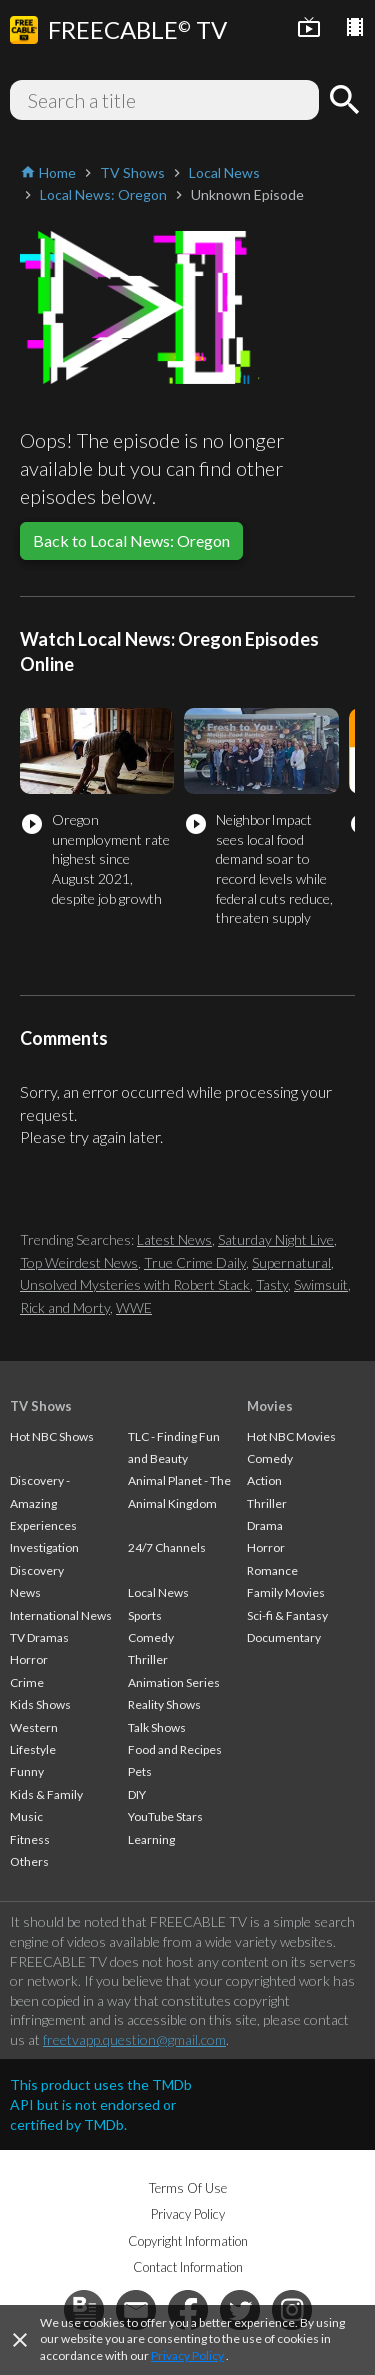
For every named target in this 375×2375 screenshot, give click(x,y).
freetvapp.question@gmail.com (134, 2039)
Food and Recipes (175, 1749)
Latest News (174, 1239)
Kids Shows (40, 1704)
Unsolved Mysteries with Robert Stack (135, 1284)
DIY (137, 1794)
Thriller (148, 1659)
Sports (145, 1615)
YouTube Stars (165, 1816)
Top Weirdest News (79, 1262)
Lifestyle (33, 1749)
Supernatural (291, 1262)
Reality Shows (164, 1704)
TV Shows (41, 1406)
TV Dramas (39, 1637)
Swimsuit (321, 1284)
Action (264, 1480)
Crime (27, 1682)
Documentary (284, 1637)
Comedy (151, 1637)
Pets (140, 1771)
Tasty (272, 1284)
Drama (265, 1525)
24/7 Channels (167, 1547)
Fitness (30, 1839)
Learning (151, 1839)
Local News (158, 1592)
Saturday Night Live (276, 1239)
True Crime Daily (195, 1262)
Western (34, 1727)
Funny (27, 1771)
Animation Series (174, 1682)
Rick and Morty (65, 1307)
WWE (134, 1307)
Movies (270, 1406)
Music (26, 1816)
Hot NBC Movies (291, 1436)
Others (29, 1861)
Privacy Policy (187, 2355)
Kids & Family (46, 1794)
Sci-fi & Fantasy (287, 1615)
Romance (272, 1570)
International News (61, 1615)
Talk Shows (157, 1727)
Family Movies (286, 1592)
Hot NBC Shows (52, 1436)
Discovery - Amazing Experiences (43, 1503)
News (25, 1592)
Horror (29, 1659)
